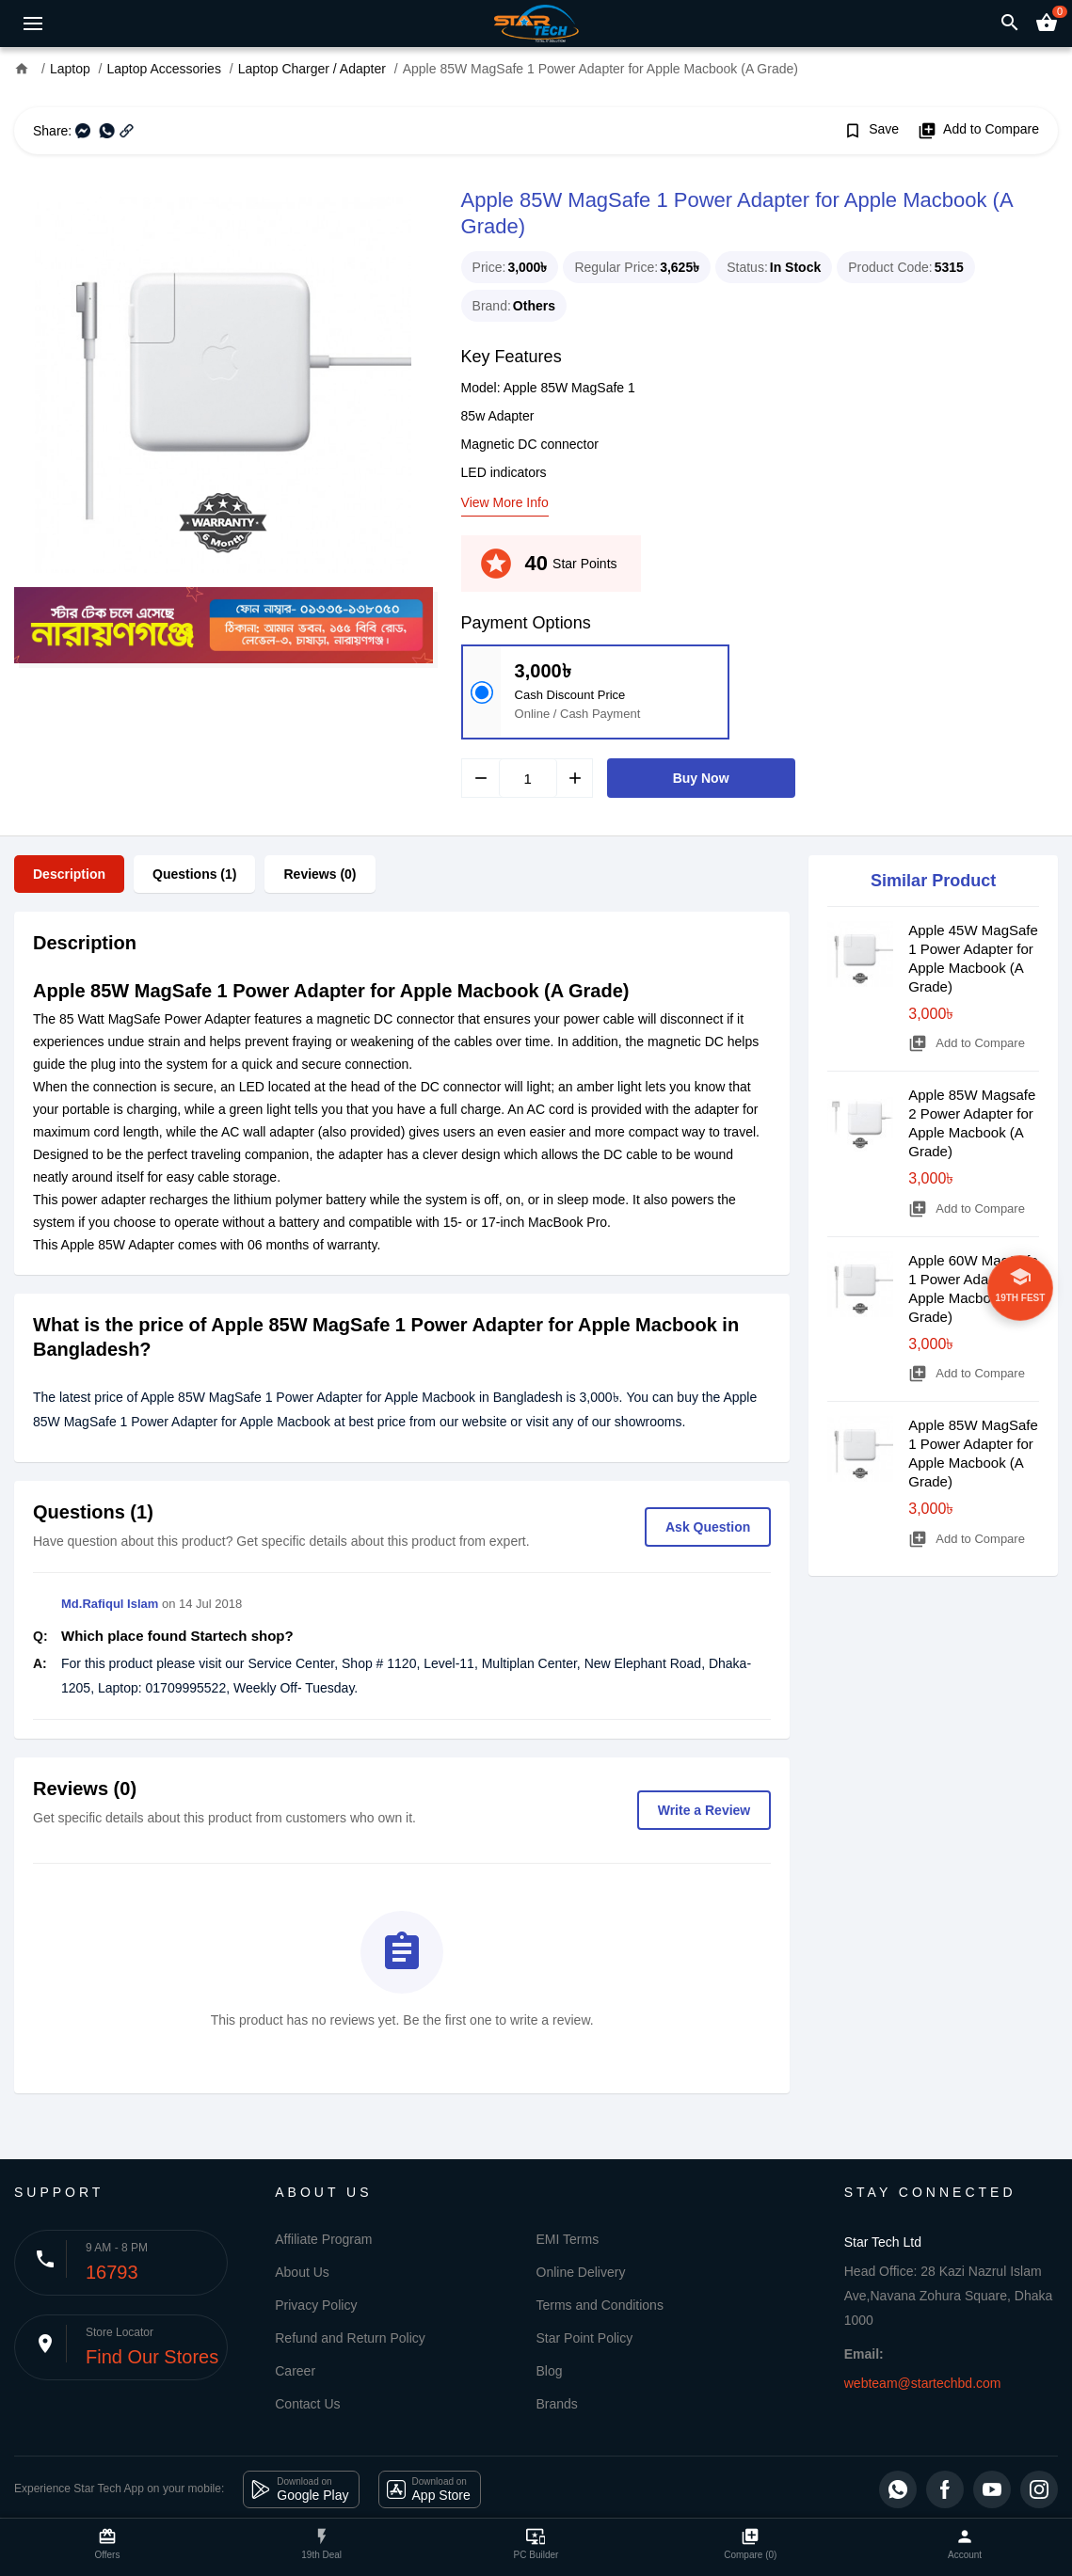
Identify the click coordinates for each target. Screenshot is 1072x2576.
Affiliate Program (323, 2239)
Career (295, 2370)
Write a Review (704, 1810)
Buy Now (701, 778)
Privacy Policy (316, 2305)
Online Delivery (581, 2272)
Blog (549, 2370)
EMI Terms (568, 2239)
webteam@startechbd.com (922, 2383)
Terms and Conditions (600, 2305)
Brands (557, 2403)
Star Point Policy (584, 2337)
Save (871, 130)
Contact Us (307, 2403)
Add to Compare (978, 130)
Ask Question (707, 1526)
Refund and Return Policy (350, 2337)
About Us (302, 2272)
